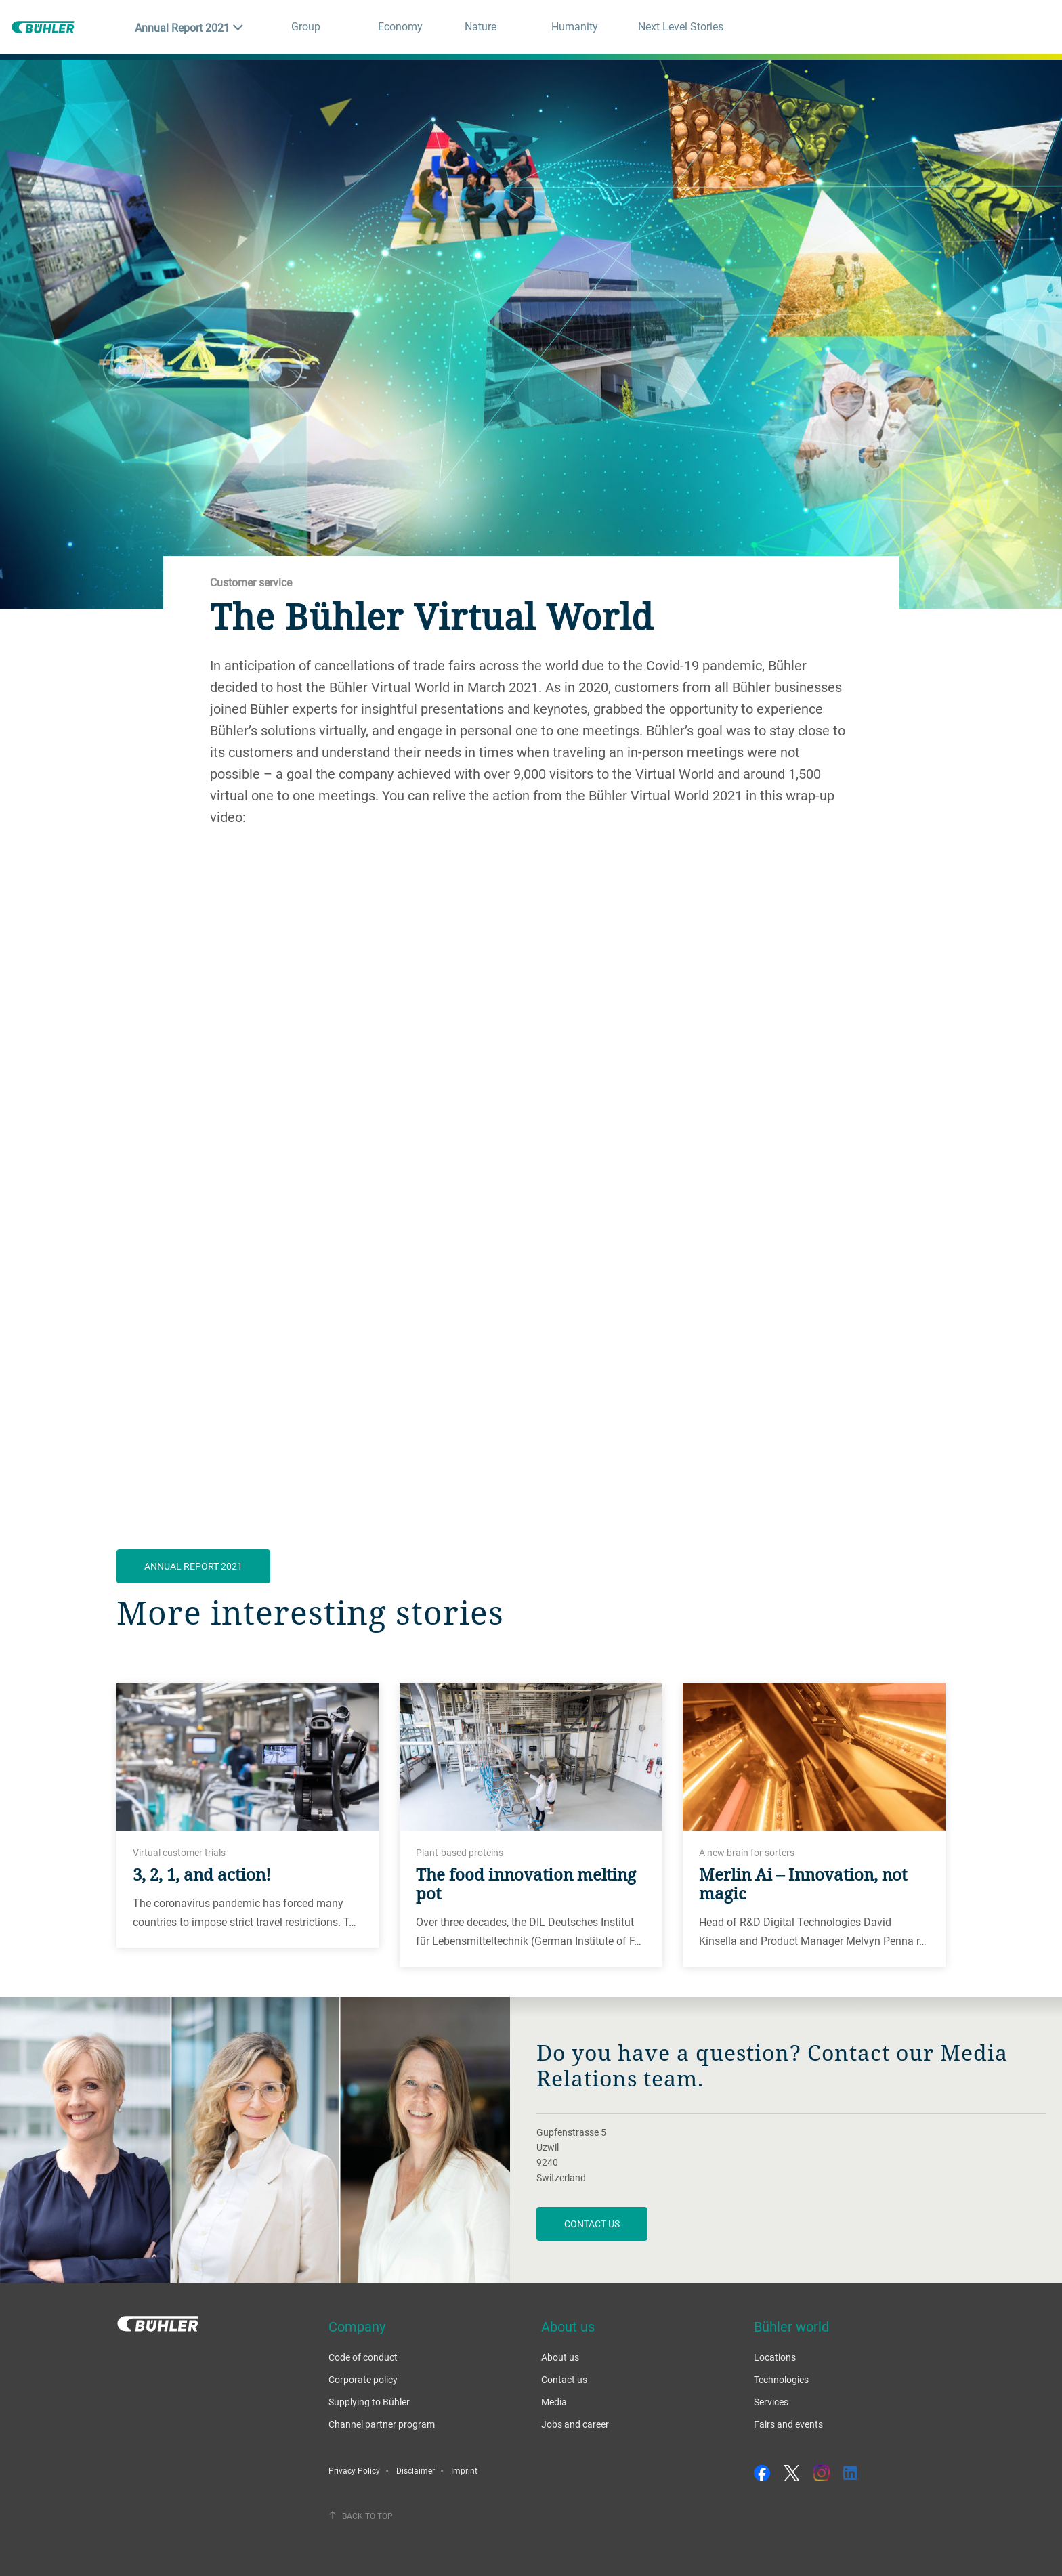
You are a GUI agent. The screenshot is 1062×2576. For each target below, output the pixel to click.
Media (554, 2401)
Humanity (574, 26)
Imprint (464, 2470)
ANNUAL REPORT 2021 (193, 1566)
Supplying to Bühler (369, 2401)
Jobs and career (575, 2424)
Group (305, 26)
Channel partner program (381, 2424)
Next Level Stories (680, 26)
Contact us (592, 2223)
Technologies (781, 2379)
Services (771, 2401)
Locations (775, 2356)
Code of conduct (363, 2356)
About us (560, 2356)
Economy (400, 26)
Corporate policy (363, 2379)
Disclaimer (415, 2470)
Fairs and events (788, 2424)
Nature (480, 26)
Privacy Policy (354, 2470)
